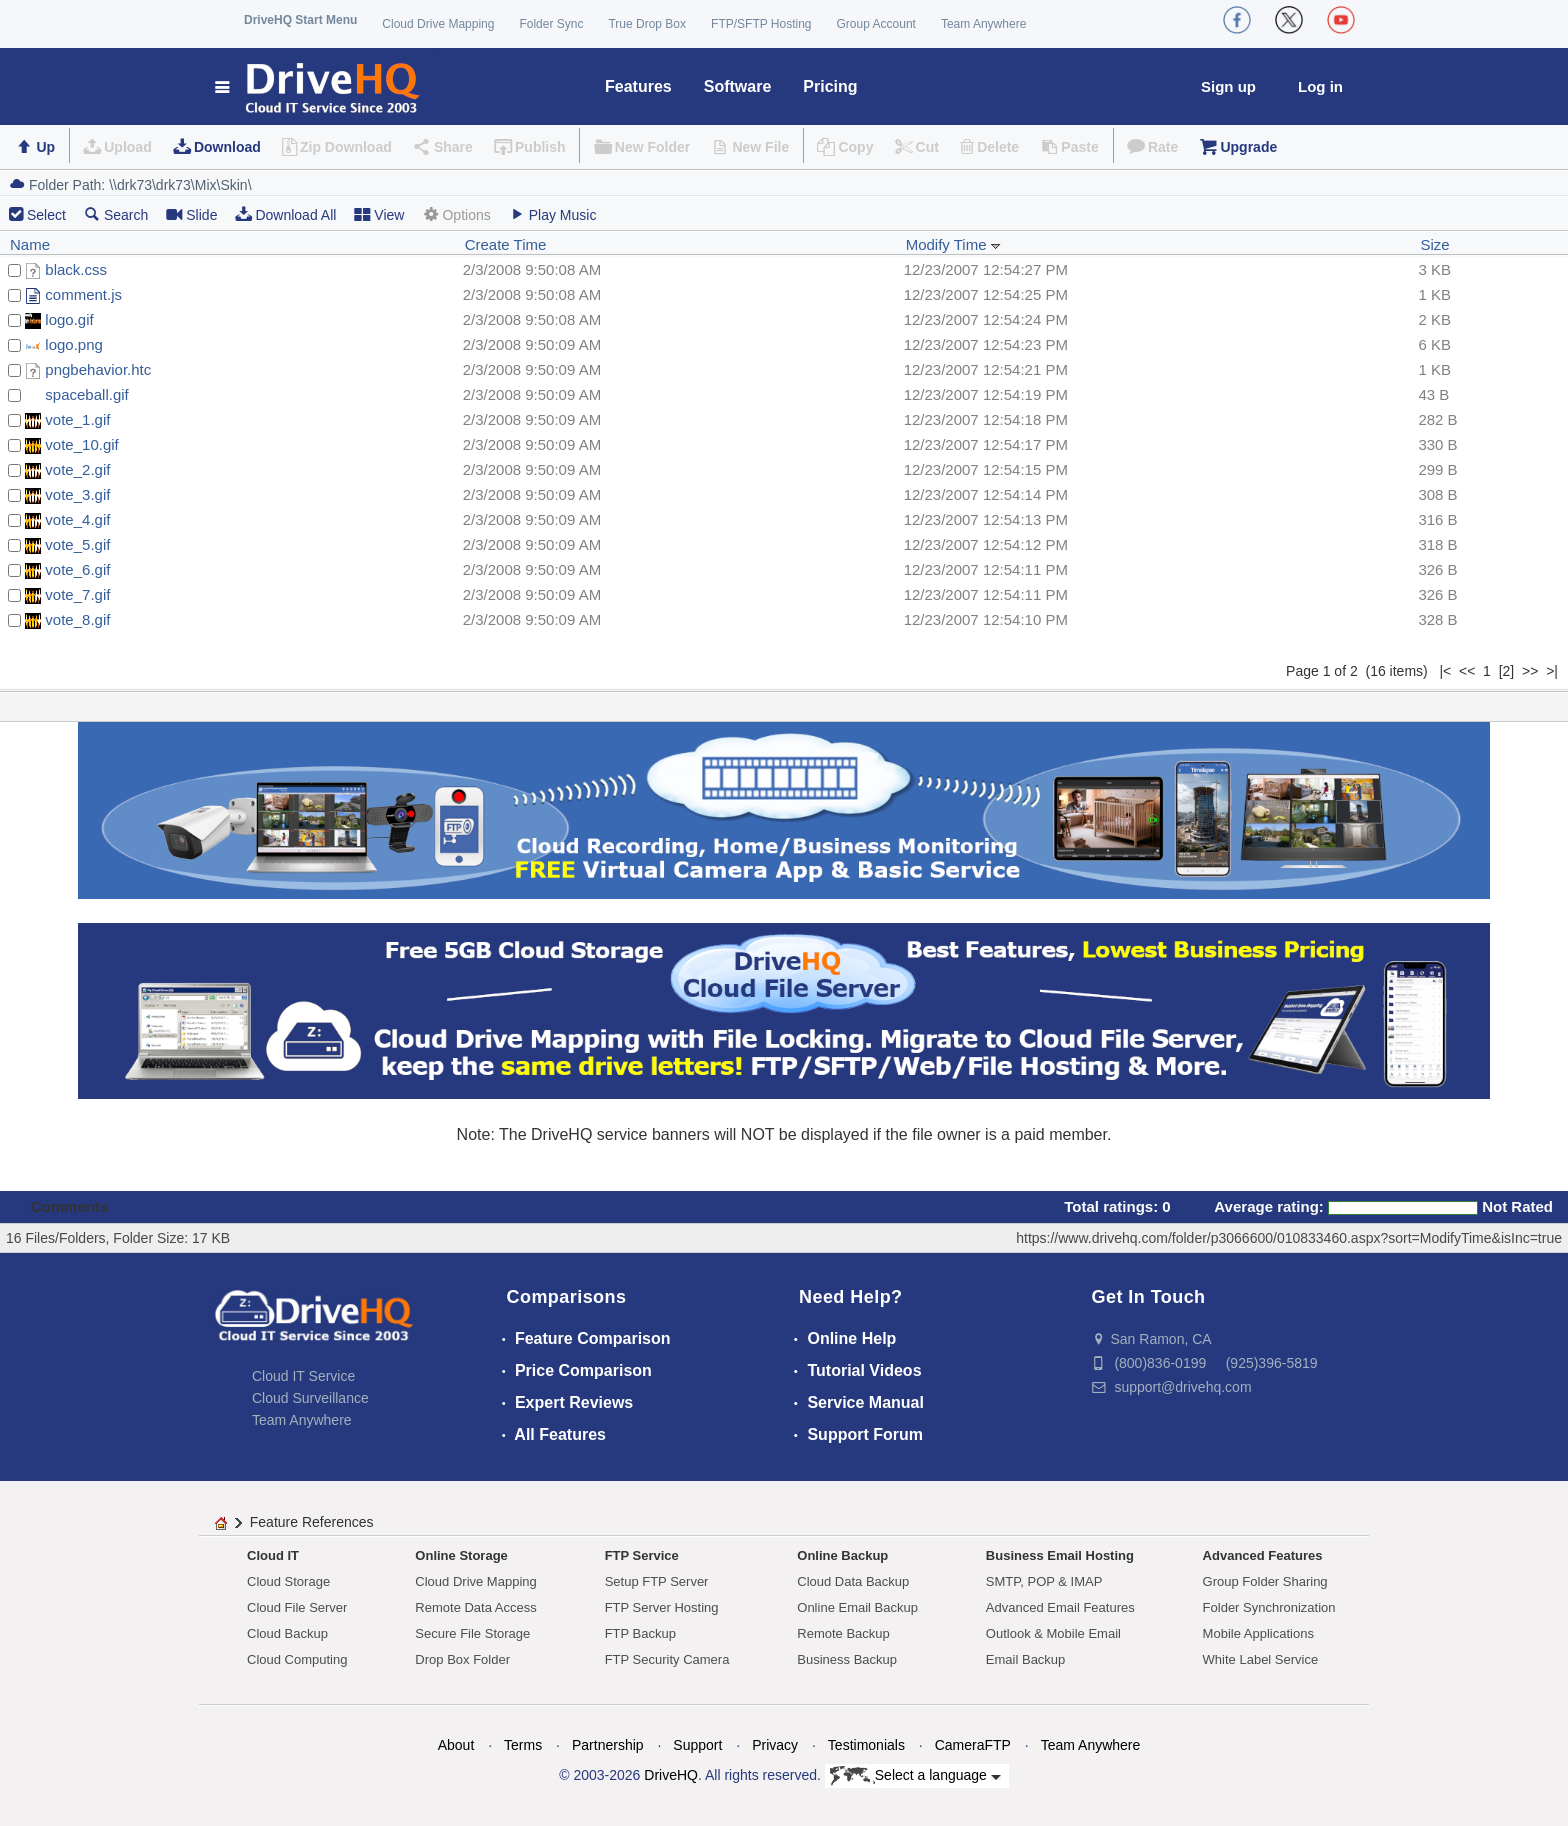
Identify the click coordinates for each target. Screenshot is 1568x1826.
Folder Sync (551, 24)
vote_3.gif (77, 494)
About (456, 1745)
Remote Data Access (475, 1607)
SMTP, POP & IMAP (1044, 1581)
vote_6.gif (77, 569)
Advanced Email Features (1060, 1607)
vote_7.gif (77, 594)
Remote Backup (843, 1633)
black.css (76, 269)
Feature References (312, 1522)
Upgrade (1248, 147)
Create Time (506, 244)
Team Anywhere (983, 24)
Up (45, 147)
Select (46, 215)
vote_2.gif (77, 469)
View (379, 214)
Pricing (830, 86)
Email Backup (1025, 1659)
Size (1434, 244)
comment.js (83, 294)
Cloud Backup (287, 1633)
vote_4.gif (77, 519)
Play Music (553, 214)
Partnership (608, 1745)
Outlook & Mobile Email (1053, 1633)
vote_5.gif (77, 544)
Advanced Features (1263, 1555)
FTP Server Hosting (662, 1607)
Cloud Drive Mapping (438, 24)
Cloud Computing (297, 1659)
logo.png (74, 344)
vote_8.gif (77, 619)
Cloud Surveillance (310, 1398)
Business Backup (847, 1659)
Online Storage (461, 1555)
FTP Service (642, 1555)
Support (697, 1745)
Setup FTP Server (657, 1581)
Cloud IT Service (303, 1376)
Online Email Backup (857, 1607)
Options (456, 214)
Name (30, 244)
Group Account (876, 24)
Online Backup (842, 1555)
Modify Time (953, 244)
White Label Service (1261, 1659)
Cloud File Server (297, 1607)
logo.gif (69, 319)
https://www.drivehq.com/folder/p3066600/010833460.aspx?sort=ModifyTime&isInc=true (1289, 1238)
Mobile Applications (1258, 1633)
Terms (523, 1745)
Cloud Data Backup (853, 1581)
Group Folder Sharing (1265, 1581)
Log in (1320, 86)
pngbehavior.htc (98, 369)
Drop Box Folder (462, 1659)
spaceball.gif (86, 394)
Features (638, 86)
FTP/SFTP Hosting (761, 24)
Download (227, 147)
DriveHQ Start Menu (300, 20)
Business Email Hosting (1060, 1555)
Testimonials (866, 1745)
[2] (1507, 671)
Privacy (775, 1745)
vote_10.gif (81, 444)
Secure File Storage (472, 1633)
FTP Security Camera (667, 1659)
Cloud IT (273, 1555)
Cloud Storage (288, 1581)
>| (1552, 671)
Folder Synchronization (1269, 1607)
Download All (285, 214)
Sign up (1228, 86)
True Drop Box (647, 24)
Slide (191, 214)
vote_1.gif (77, 419)
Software (738, 86)
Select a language (915, 1776)
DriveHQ (671, 1775)
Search (116, 214)
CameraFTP (973, 1745)
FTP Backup (640, 1633)
